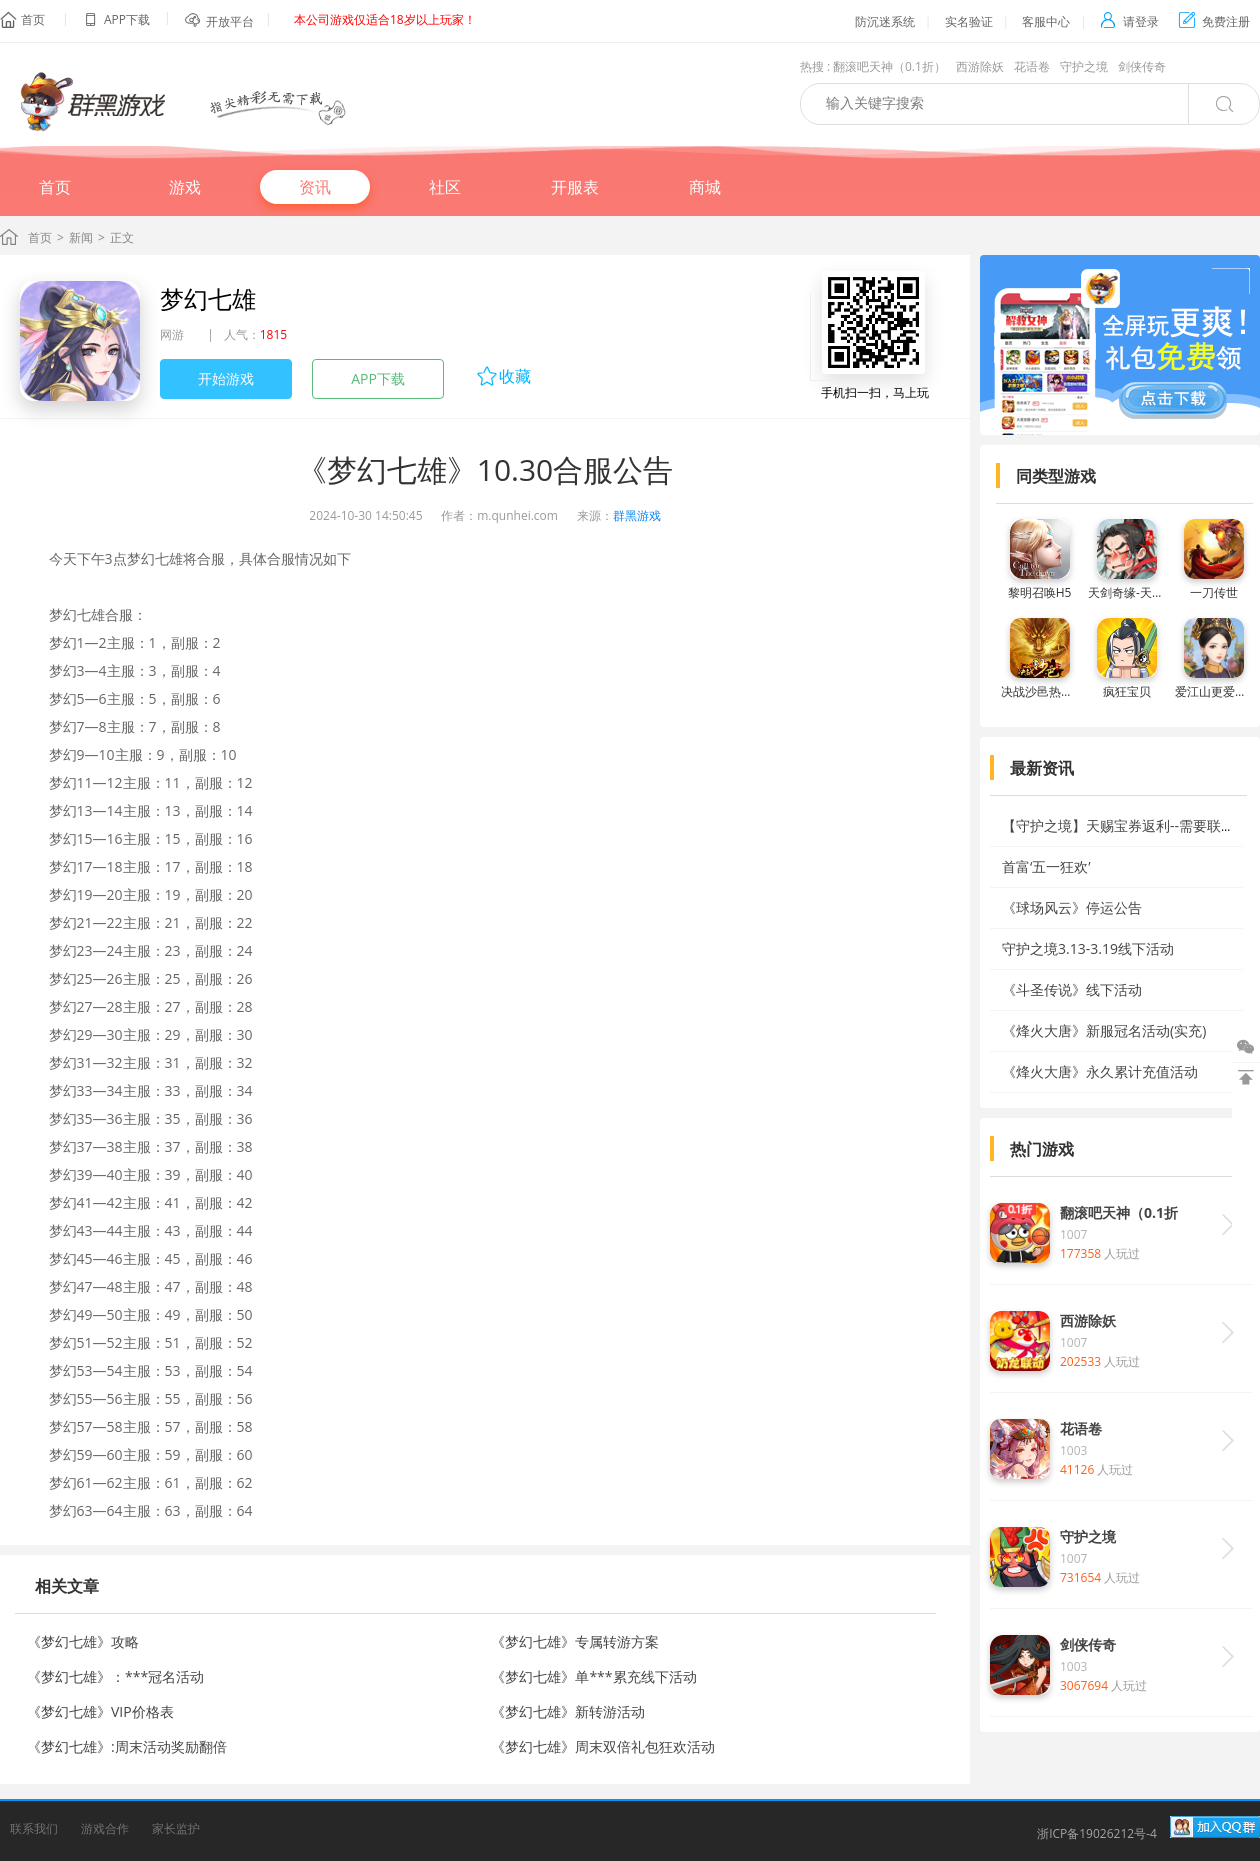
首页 (33, 19)
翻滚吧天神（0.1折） (889, 66)
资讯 (315, 187)
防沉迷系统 (885, 21)
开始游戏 (226, 378)
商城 (705, 187)
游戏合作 (105, 1828)
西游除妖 (980, 66)
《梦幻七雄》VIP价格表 (100, 1711)
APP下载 (378, 378)
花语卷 (1032, 66)
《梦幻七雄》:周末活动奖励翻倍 (127, 1746)
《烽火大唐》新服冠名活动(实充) (1104, 1030)
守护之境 (1084, 66)
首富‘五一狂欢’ (1046, 866)
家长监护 (176, 1828)
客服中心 (1046, 21)
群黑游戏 (637, 515)
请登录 (1129, 21)
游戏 (185, 187)
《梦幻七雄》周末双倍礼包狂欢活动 (603, 1746)
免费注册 (1214, 21)
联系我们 (34, 1828)
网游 (172, 334)
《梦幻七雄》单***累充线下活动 (593, 1676)
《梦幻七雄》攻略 (83, 1641)
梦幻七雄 (208, 298)
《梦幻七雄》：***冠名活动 (115, 1676)
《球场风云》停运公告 (1072, 907)
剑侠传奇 (1142, 66)
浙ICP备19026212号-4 (1097, 1833)
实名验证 (969, 21)
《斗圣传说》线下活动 (1072, 989)
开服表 (575, 187)
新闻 (81, 237)
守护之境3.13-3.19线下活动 (1088, 948)
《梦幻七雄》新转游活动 (568, 1711)
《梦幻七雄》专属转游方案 (575, 1641)
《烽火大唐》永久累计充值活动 (1100, 1071)
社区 (445, 187)
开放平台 (230, 21)
